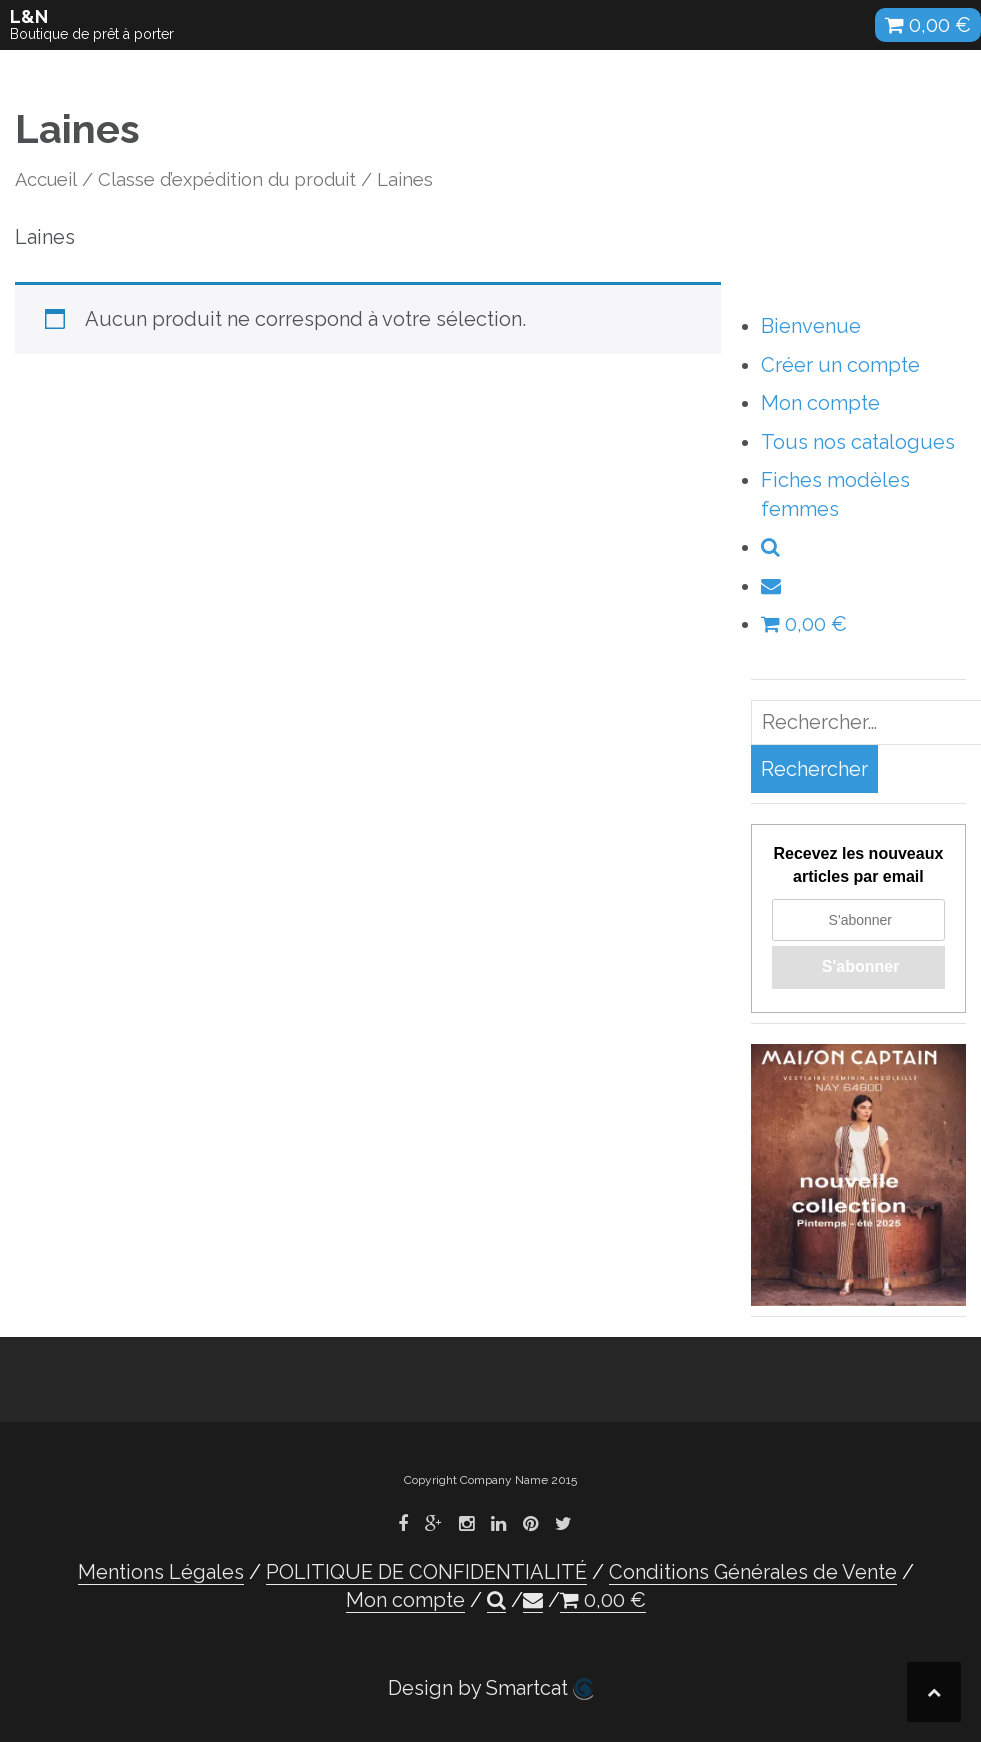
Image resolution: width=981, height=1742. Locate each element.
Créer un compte (840, 365)
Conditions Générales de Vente (753, 1572)
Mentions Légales (161, 1572)
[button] (770, 547)
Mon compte (820, 403)
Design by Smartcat (490, 1688)
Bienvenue (811, 326)
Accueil (46, 179)
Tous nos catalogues (858, 442)
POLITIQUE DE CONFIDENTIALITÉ (426, 1572)
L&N (29, 16)
